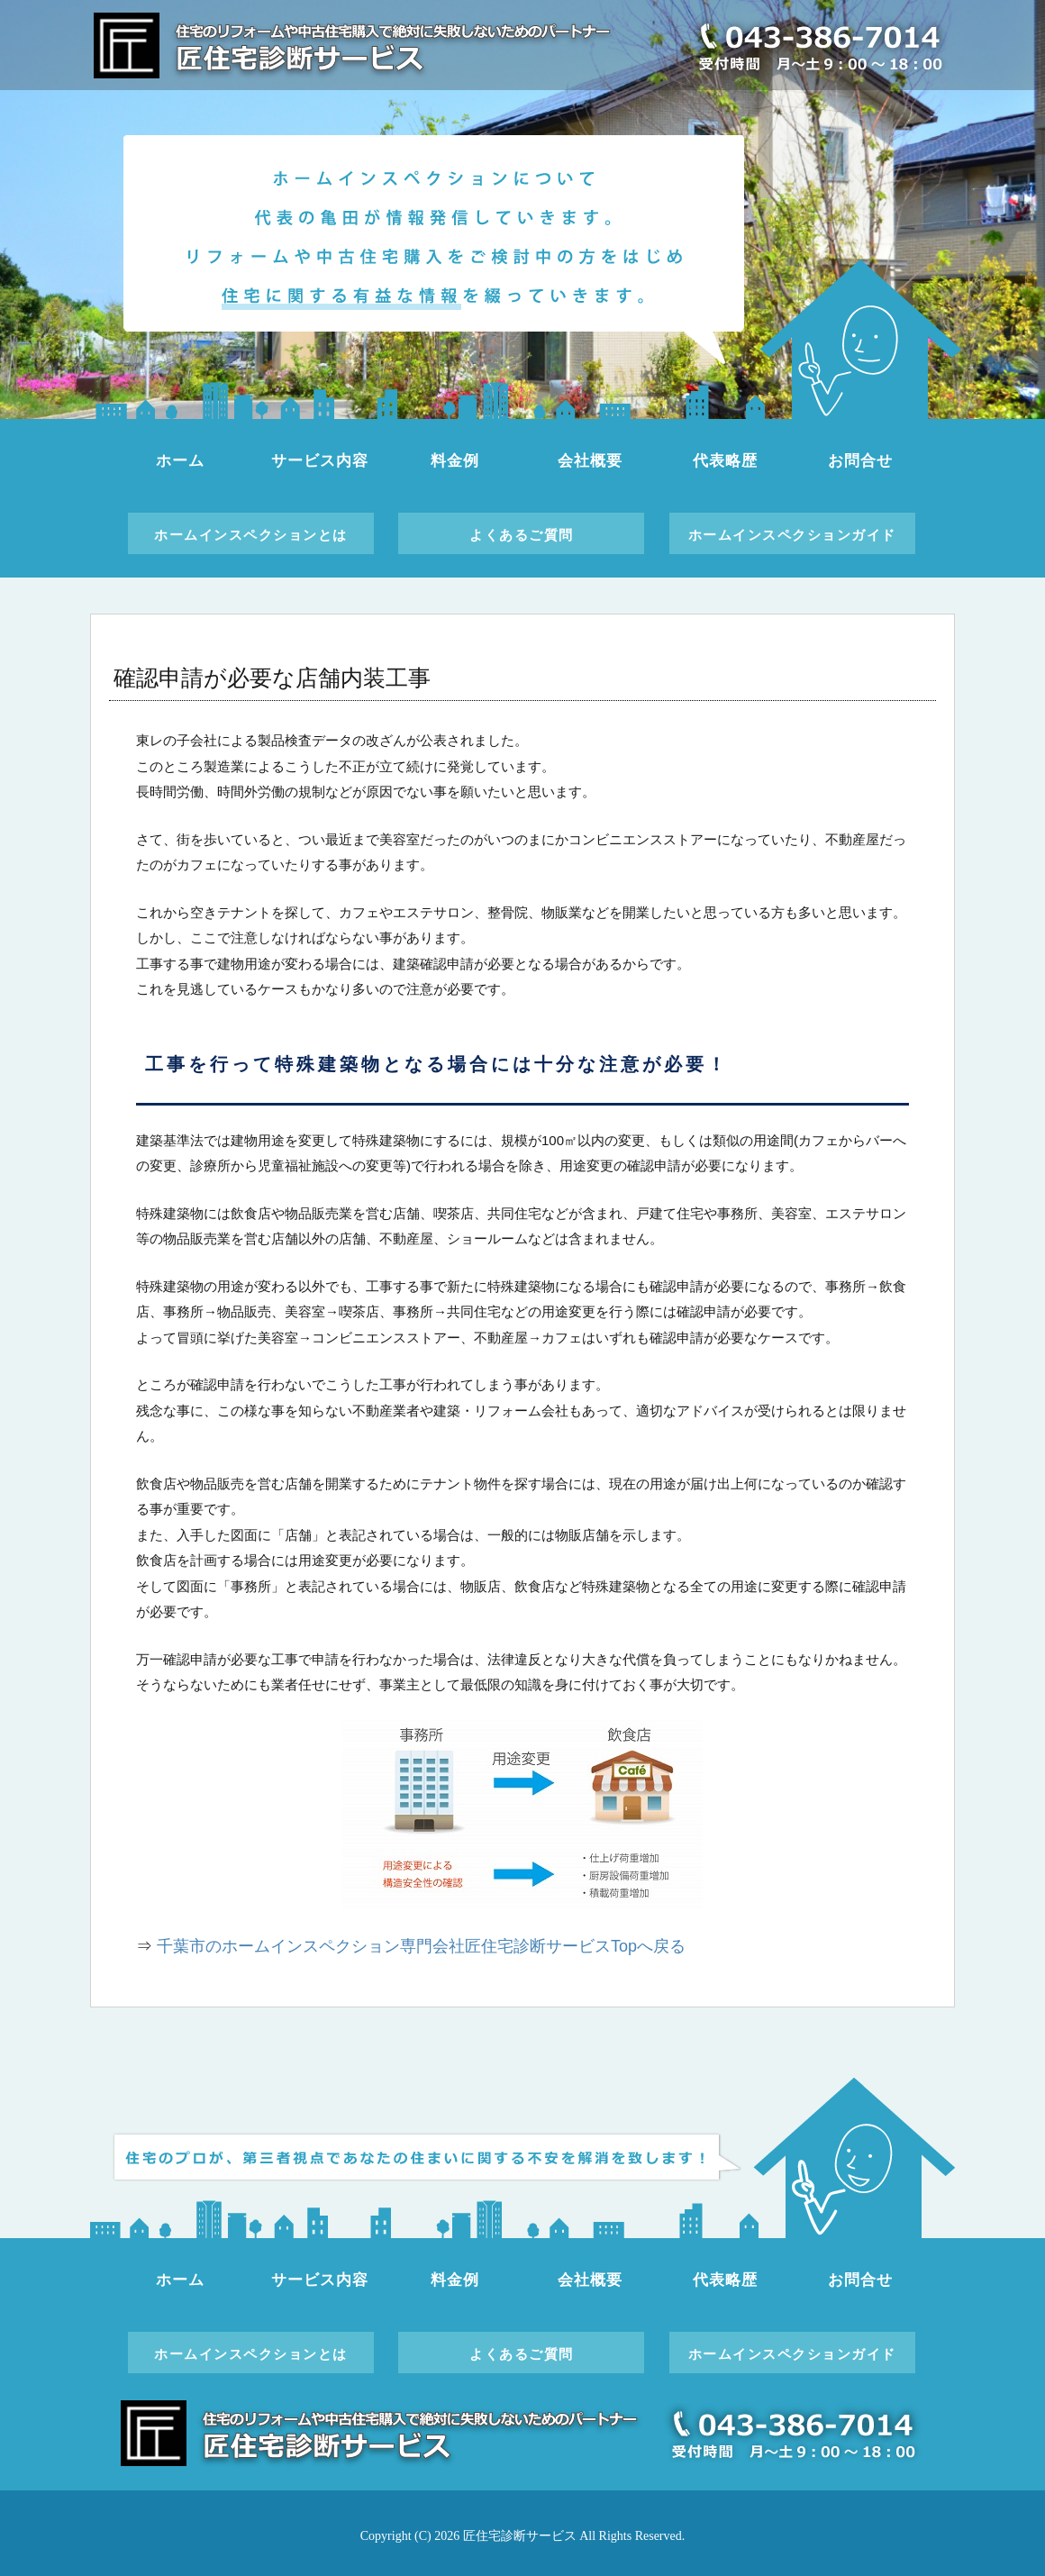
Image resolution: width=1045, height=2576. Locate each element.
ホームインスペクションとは (251, 534)
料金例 (455, 460)
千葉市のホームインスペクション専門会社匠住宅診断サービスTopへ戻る (421, 1946)
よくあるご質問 (521, 534)
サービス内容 (319, 460)
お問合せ (860, 460)
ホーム (180, 460)
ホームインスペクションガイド (792, 534)
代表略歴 (725, 460)
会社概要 (590, 460)
